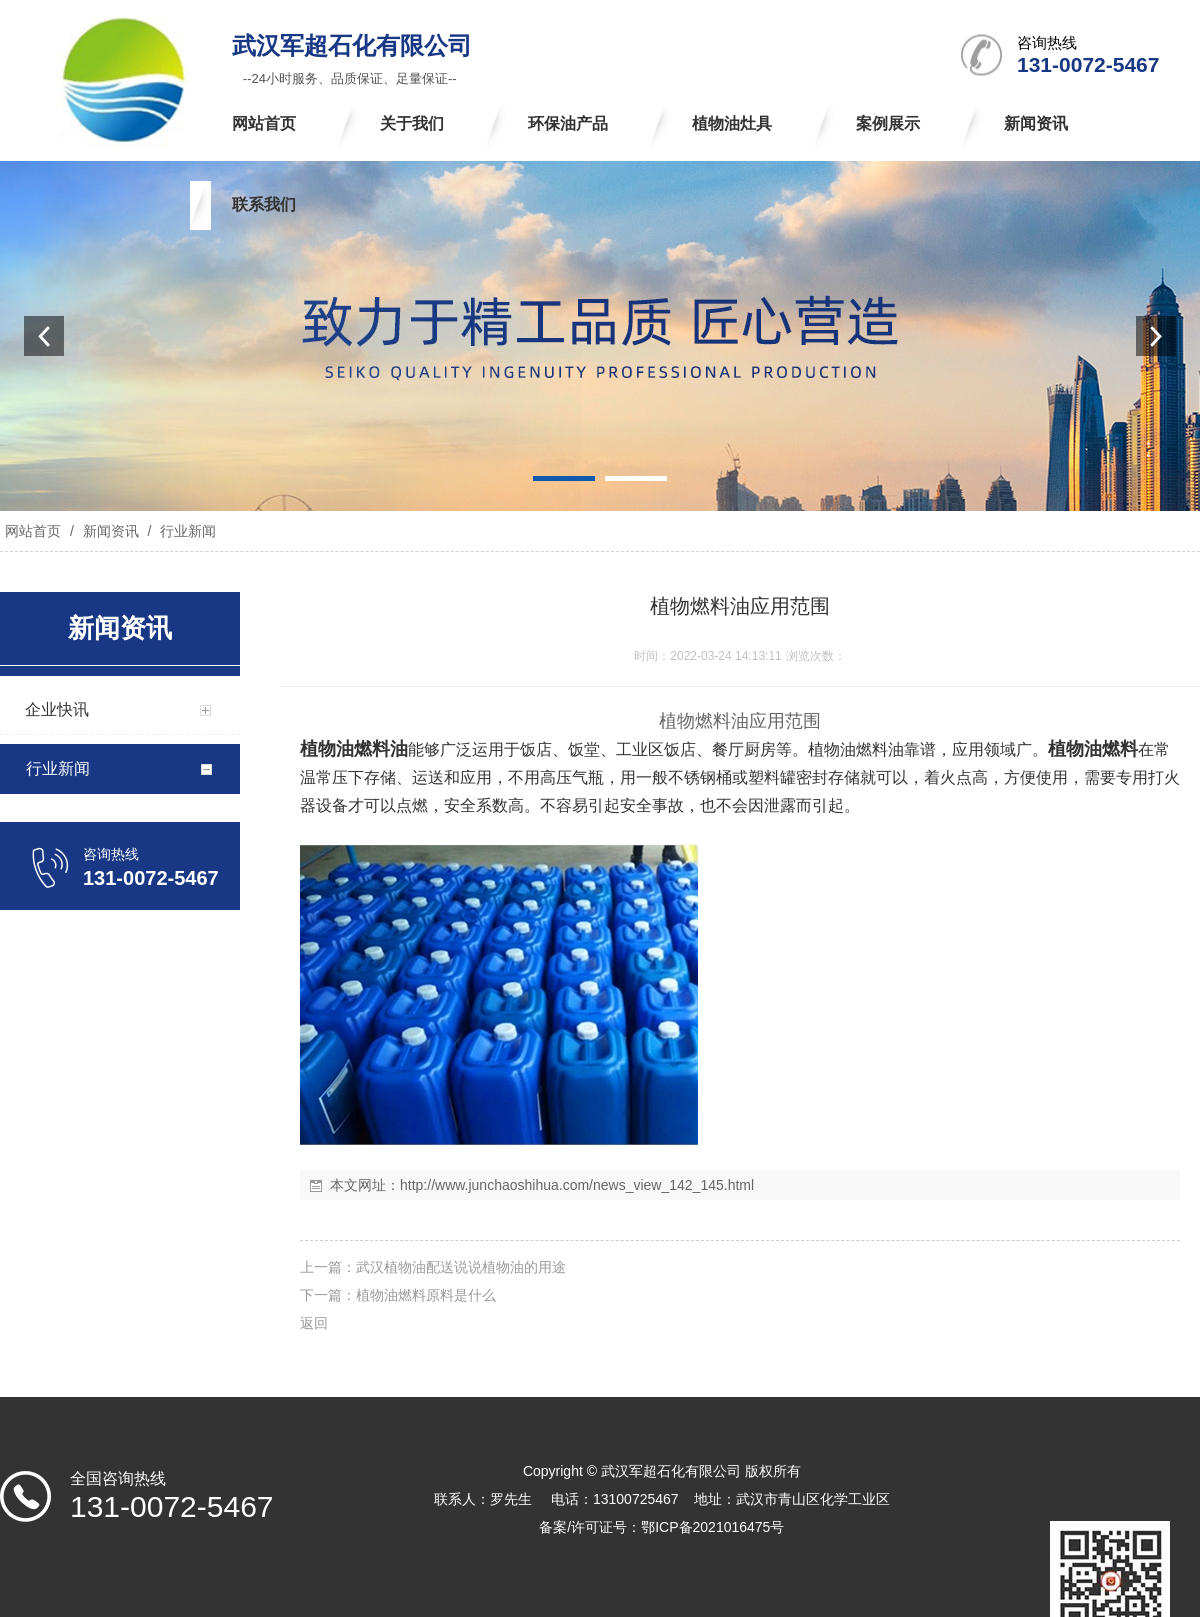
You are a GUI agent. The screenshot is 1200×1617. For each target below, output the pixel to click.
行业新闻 (186, 531)
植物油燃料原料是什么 (426, 1295)
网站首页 (33, 531)
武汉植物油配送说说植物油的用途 (461, 1267)
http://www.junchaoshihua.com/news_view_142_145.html (577, 1185)
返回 (314, 1323)
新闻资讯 (111, 531)
